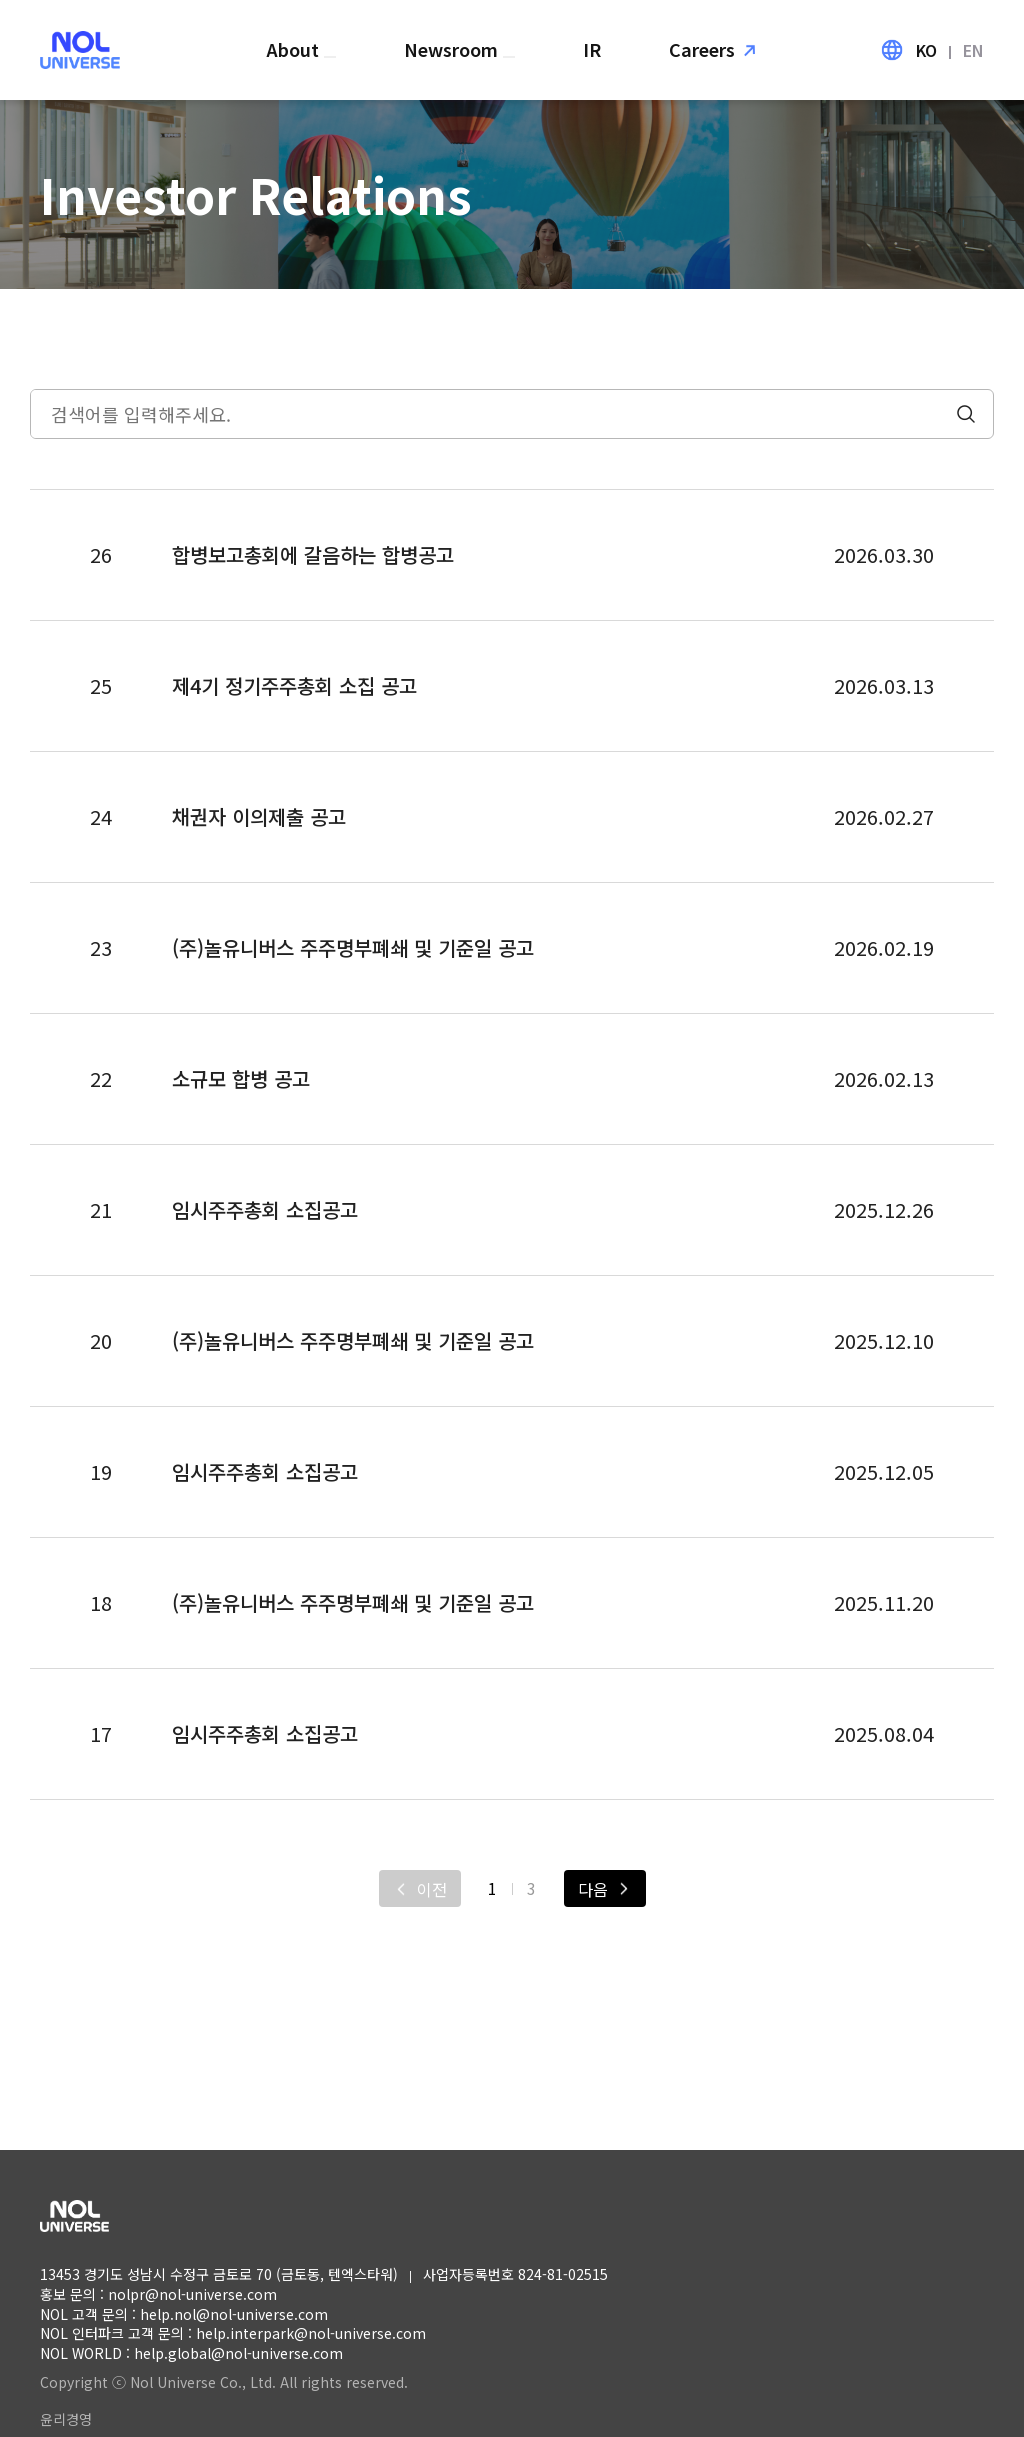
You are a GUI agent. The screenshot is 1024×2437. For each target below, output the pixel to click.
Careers (702, 49)
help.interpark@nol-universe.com (311, 2333)
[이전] (420, 1888)
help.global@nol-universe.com (238, 2353)
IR (592, 49)
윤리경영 (66, 2419)
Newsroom (453, 49)
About (295, 49)
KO (926, 50)
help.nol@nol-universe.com (234, 2314)
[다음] (605, 1888)
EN (973, 50)
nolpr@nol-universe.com (192, 2294)
